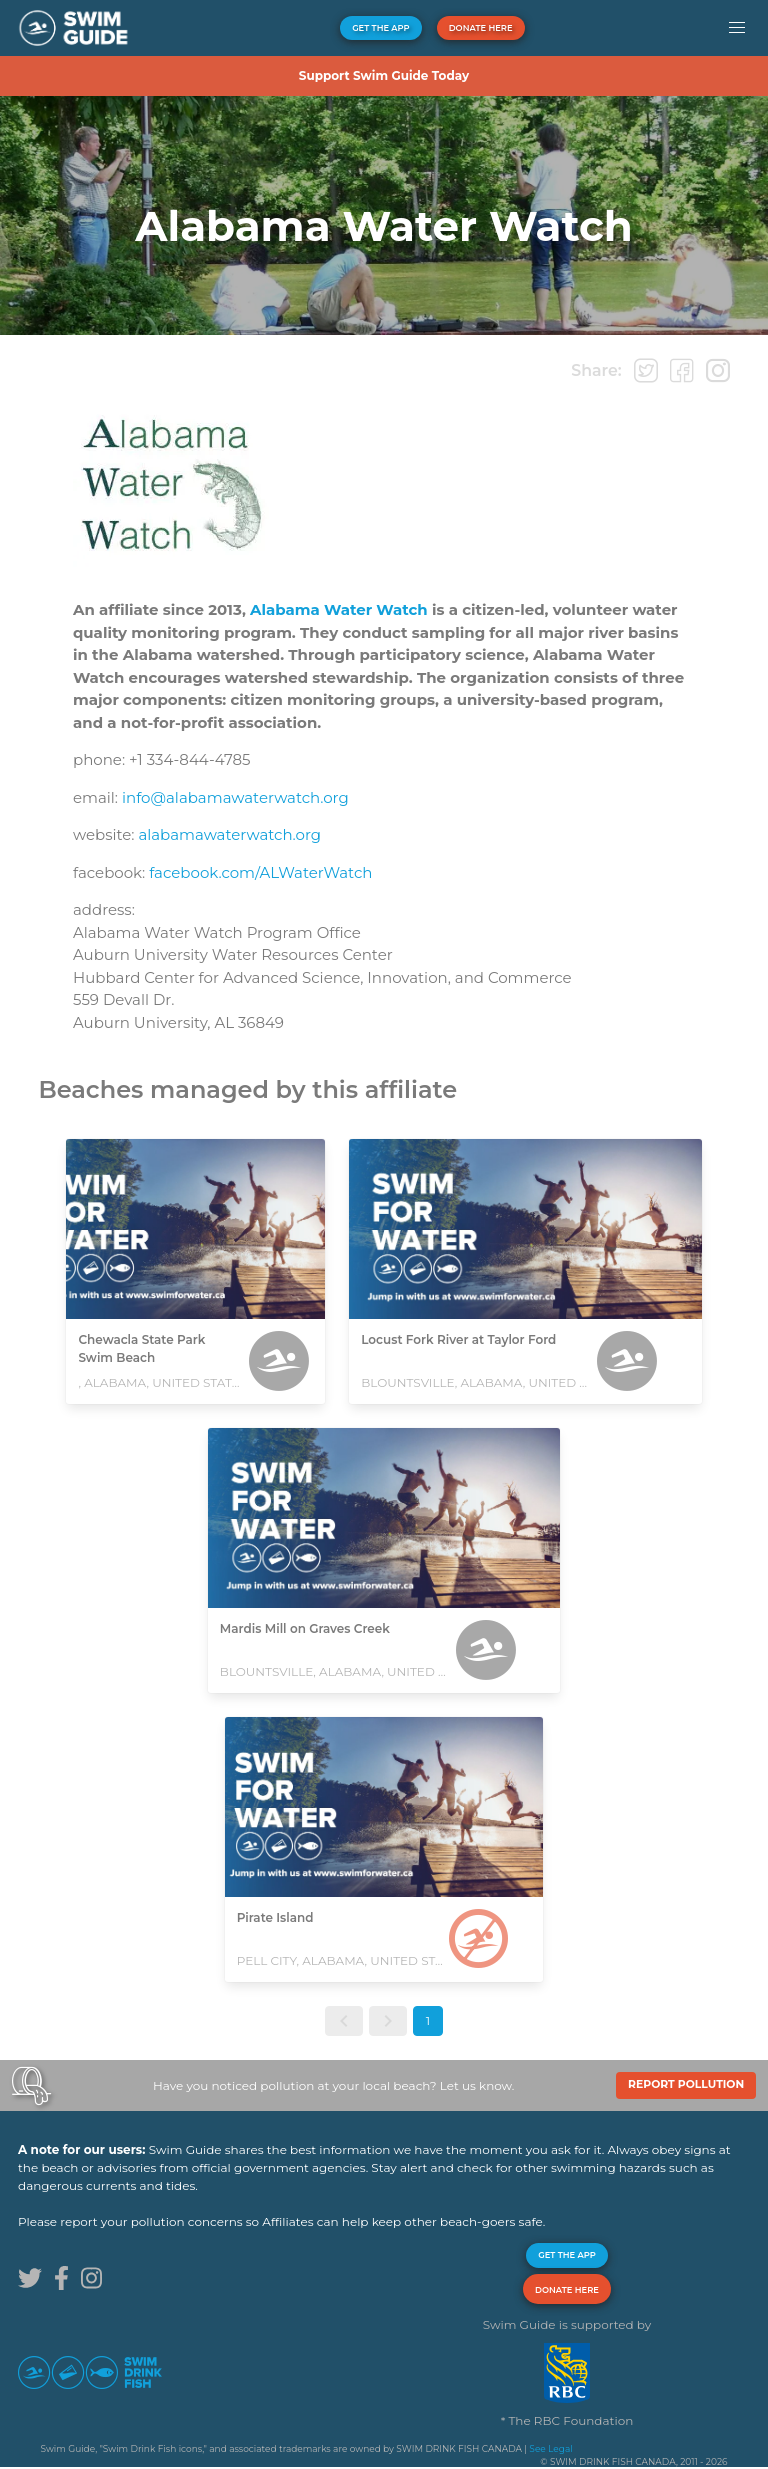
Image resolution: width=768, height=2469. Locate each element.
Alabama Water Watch (339, 609)
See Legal (550, 2448)
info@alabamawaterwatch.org (235, 797)
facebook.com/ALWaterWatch (260, 872)
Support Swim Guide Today (384, 75)
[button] (736, 28)
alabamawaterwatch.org (229, 834)
